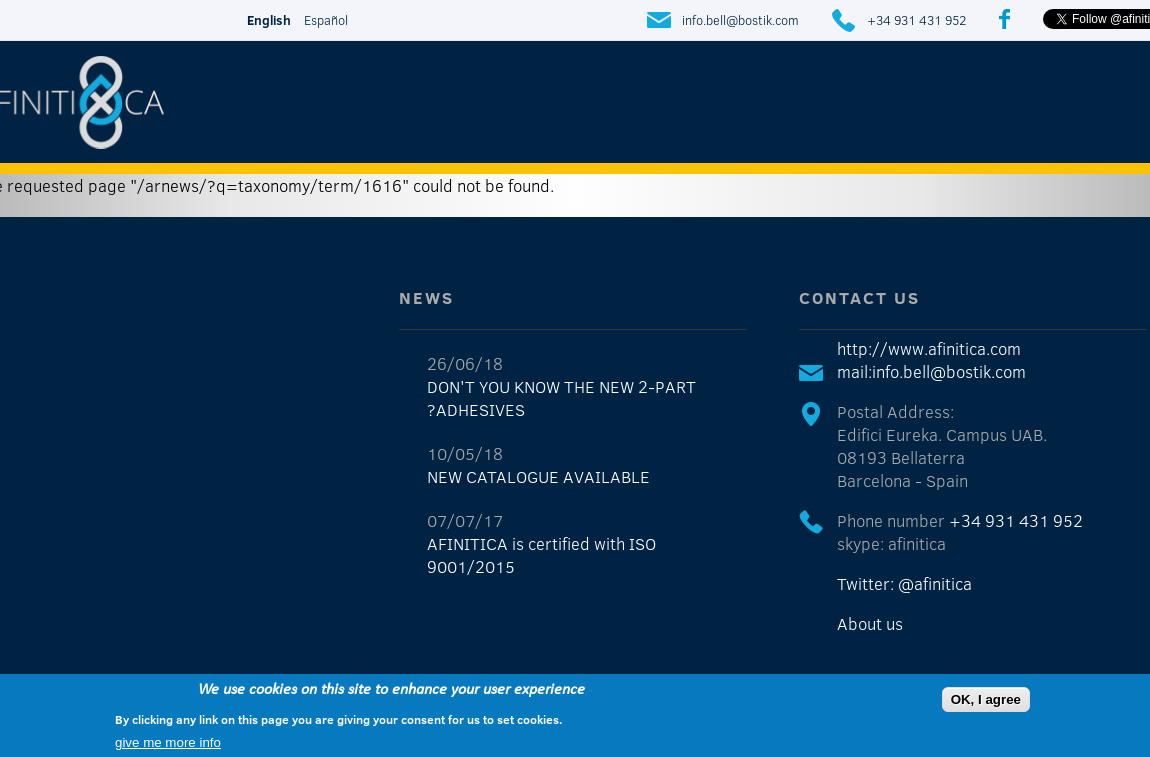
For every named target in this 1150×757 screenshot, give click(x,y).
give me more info (168, 742)
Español (326, 20)
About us (870, 623)
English (269, 20)
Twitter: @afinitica (904, 583)
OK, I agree (986, 699)
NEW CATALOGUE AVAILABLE (538, 476)
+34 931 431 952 (916, 20)
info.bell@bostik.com (740, 20)
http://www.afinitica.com (929, 348)
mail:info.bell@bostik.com (931, 371)
